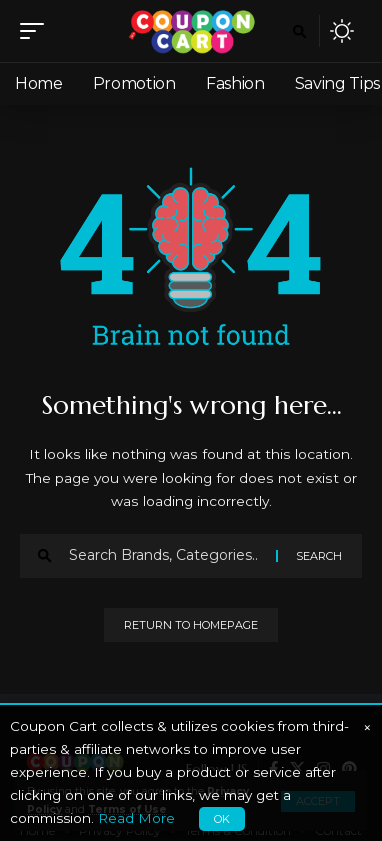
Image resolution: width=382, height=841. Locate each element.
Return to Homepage (191, 625)
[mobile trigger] (37, 31)
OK (222, 819)
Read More (136, 818)
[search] (299, 31)
